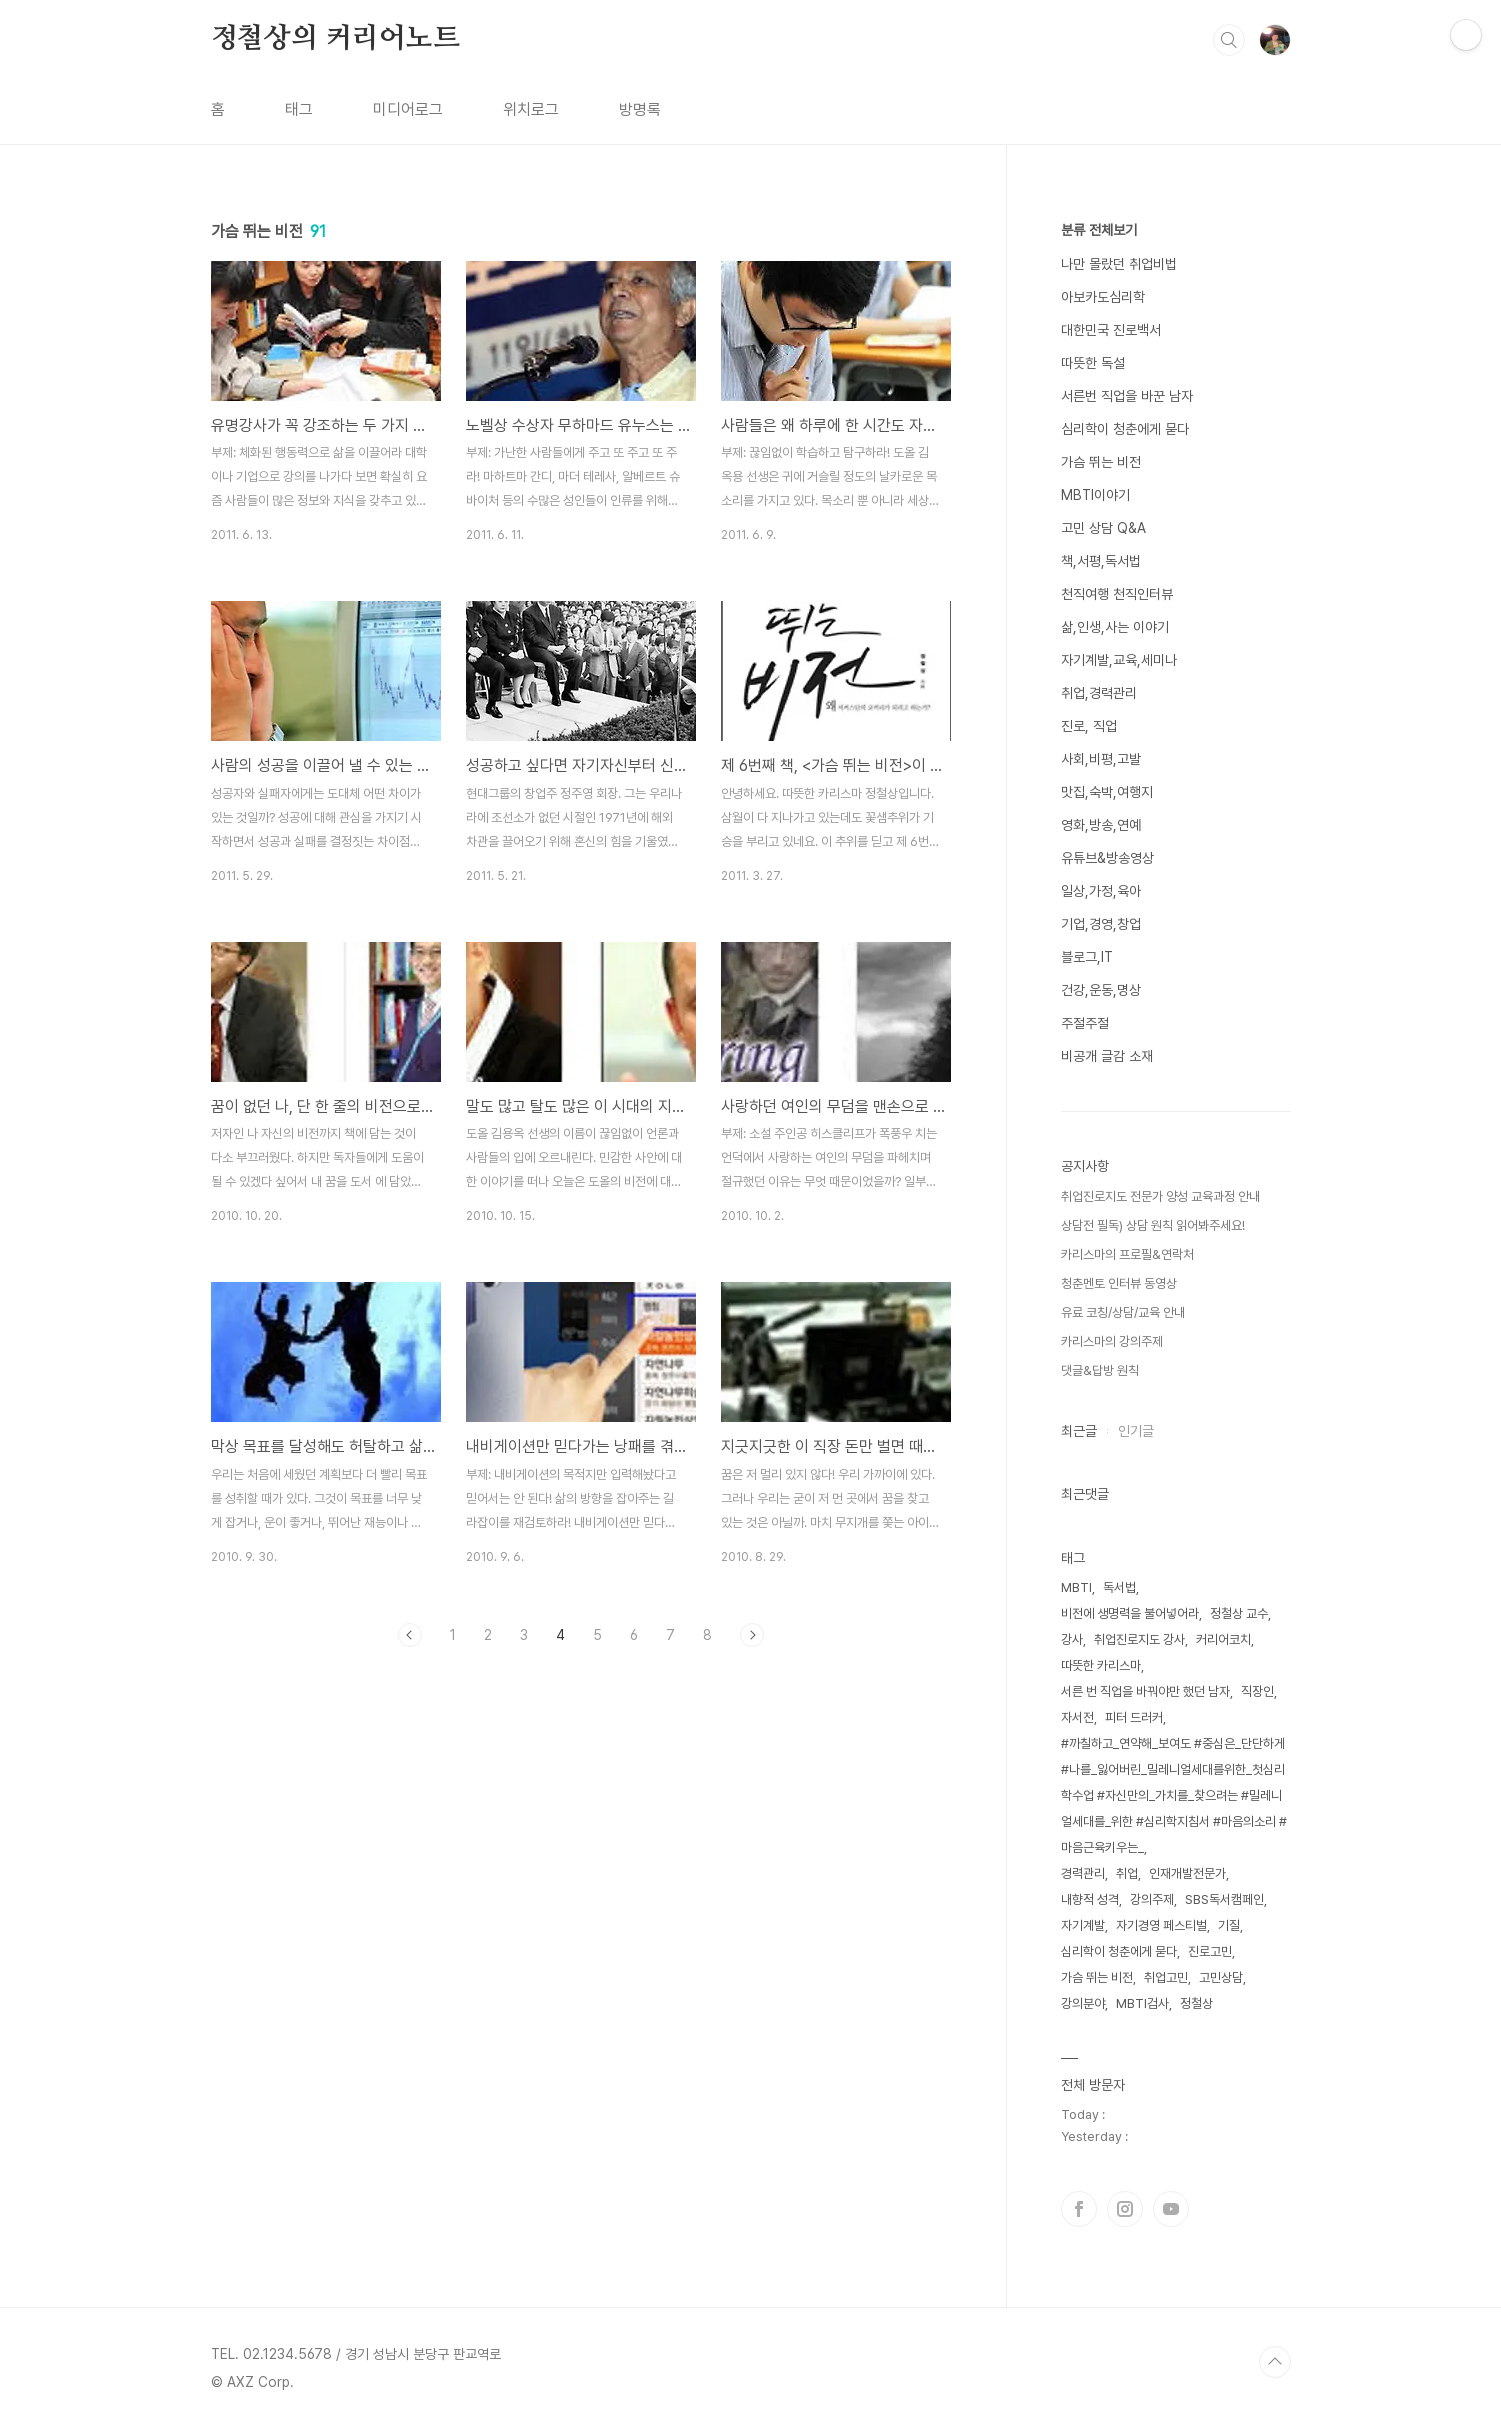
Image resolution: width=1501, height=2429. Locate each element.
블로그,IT (1087, 957)
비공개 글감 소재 (1107, 1056)
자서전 (1077, 1717)
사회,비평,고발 (1101, 759)
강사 (1072, 1639)
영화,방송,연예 (1101, 825)
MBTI (1076, 1587)
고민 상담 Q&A (1103, 528)
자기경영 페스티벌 (1161, 1925)
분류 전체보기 (1099, 230)
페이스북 (1079, 2209)
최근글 (1079, 1431)
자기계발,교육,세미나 (1119, 660)
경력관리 (1083, 1873)
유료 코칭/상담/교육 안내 (1123, 1312)
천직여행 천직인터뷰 (1117, 594)
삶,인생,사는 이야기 (1115, 627)
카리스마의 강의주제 (1112, 1341)
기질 (1229, 1925)
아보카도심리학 (1103, 297)
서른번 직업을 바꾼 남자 (1127, 396)
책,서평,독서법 (1101, 561)
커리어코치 (1223, 1639)
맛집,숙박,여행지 (1107, 792)
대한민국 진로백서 (1111, 330)
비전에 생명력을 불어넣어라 (1130, 1613)
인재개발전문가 (1187, 1873)
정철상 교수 (1239, 1613)
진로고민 (1210, 1951)
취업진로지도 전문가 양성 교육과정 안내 (1160, 1196)
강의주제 (1152, 1899)
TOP (1275, 2362)
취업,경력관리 (1099, 693)
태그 (299, 109)
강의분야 (1083, 2003)
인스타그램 (1125, 2209)
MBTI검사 (1142, 2003)
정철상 (1196, 2003)
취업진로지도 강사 (1139, 1639)
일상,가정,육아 (1101, 891)
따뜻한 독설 (1093, 363)
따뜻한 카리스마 (1101, 1665)
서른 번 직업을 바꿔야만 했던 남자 (1145, 1691)
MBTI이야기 (1095, 495)
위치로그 (531, 109)
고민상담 (1221, 1977)
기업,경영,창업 (1101, 924)
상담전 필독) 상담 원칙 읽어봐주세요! (1153, 1225)
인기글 (1136, 1431)
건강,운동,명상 (1101, 990)
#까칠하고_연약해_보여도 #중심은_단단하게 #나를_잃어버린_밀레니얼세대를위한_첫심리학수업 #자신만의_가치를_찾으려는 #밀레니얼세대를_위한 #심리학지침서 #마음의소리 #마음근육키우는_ (1174, 1795)
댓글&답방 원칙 (1100, 1370)
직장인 (1257, 1691)
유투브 (1171, 2209)
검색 (1229, 40)
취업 (1127, 1873)
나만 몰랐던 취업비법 (1119, 264)
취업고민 (1166, 1977)
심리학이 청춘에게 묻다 (1125, 429)
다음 (752, 1635)
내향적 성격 (1090, 1899)
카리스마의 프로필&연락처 (1127, 1254)
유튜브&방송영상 (1107, 858)
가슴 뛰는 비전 (1101, 462)
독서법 (1119, 1587)
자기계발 (1083, 1925)
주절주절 (1085, 1023)
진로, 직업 (1089, 726)
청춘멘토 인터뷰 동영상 (1119, 1283)
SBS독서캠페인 (1224, 1899)
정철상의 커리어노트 (335, 39)
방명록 (640, 109)
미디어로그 (408, 109)
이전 (410, 1635)
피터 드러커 (1134, 1717)
